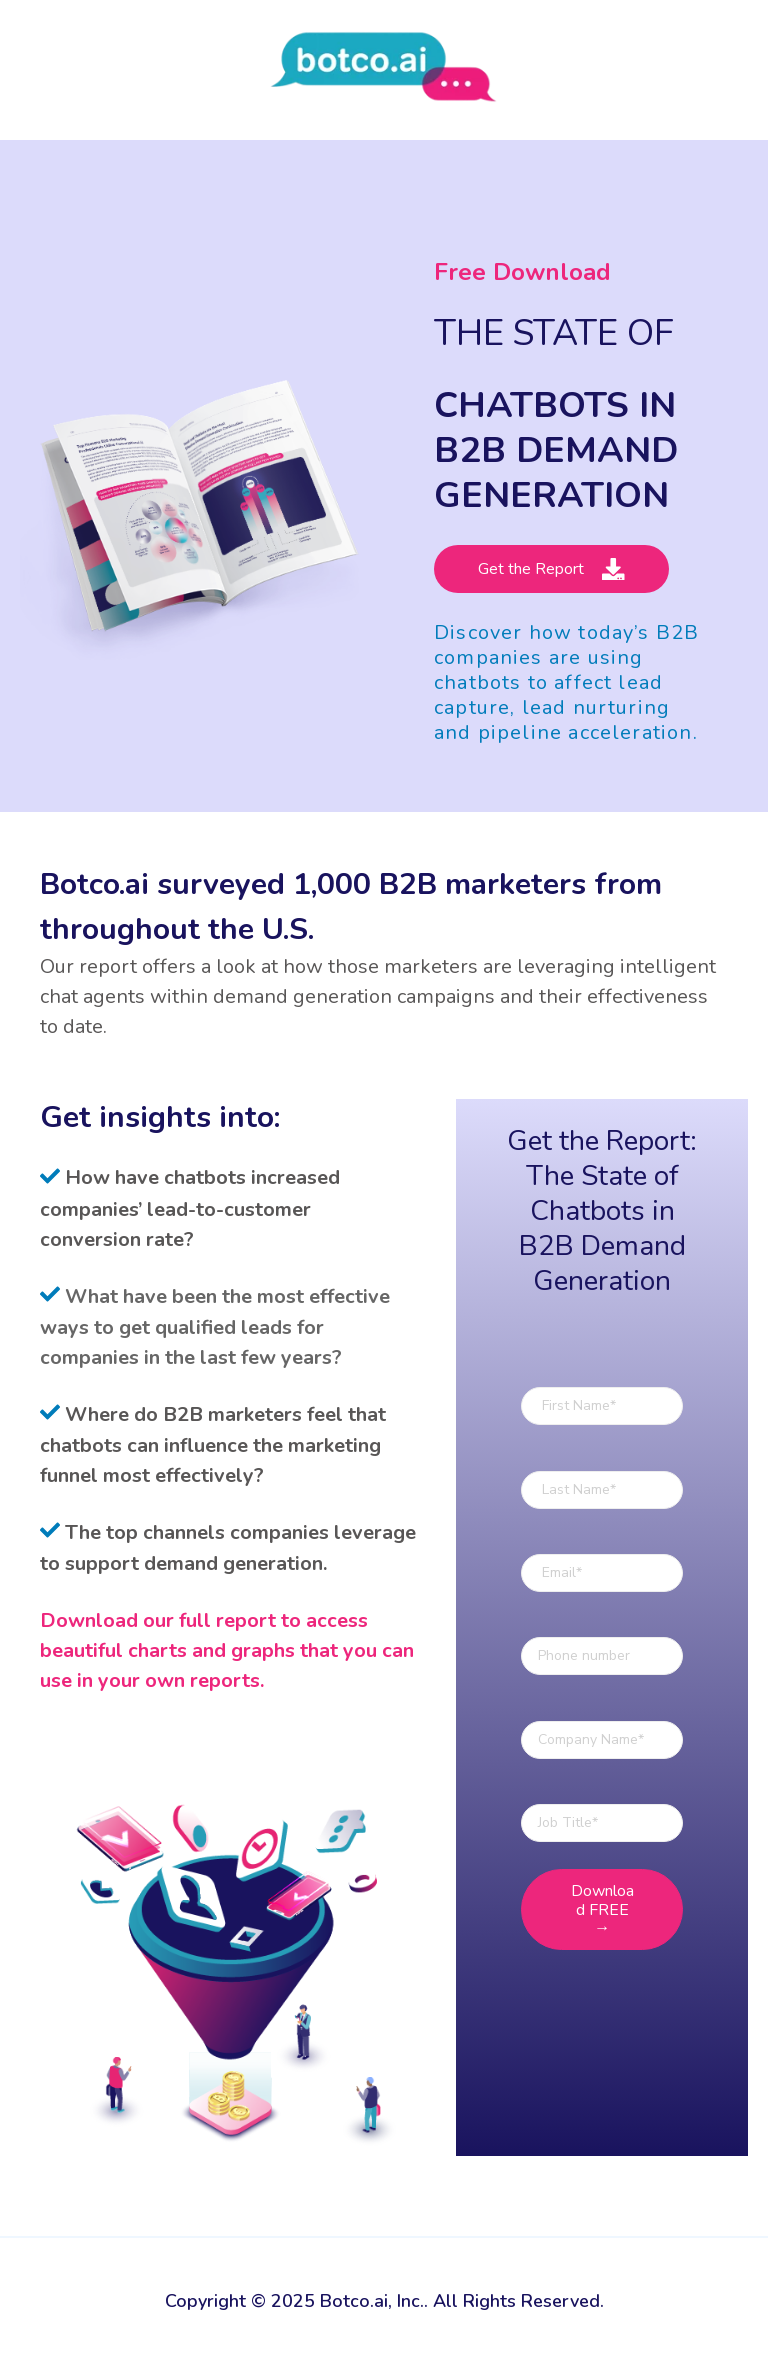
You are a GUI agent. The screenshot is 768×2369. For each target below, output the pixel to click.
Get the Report (551, 569)
